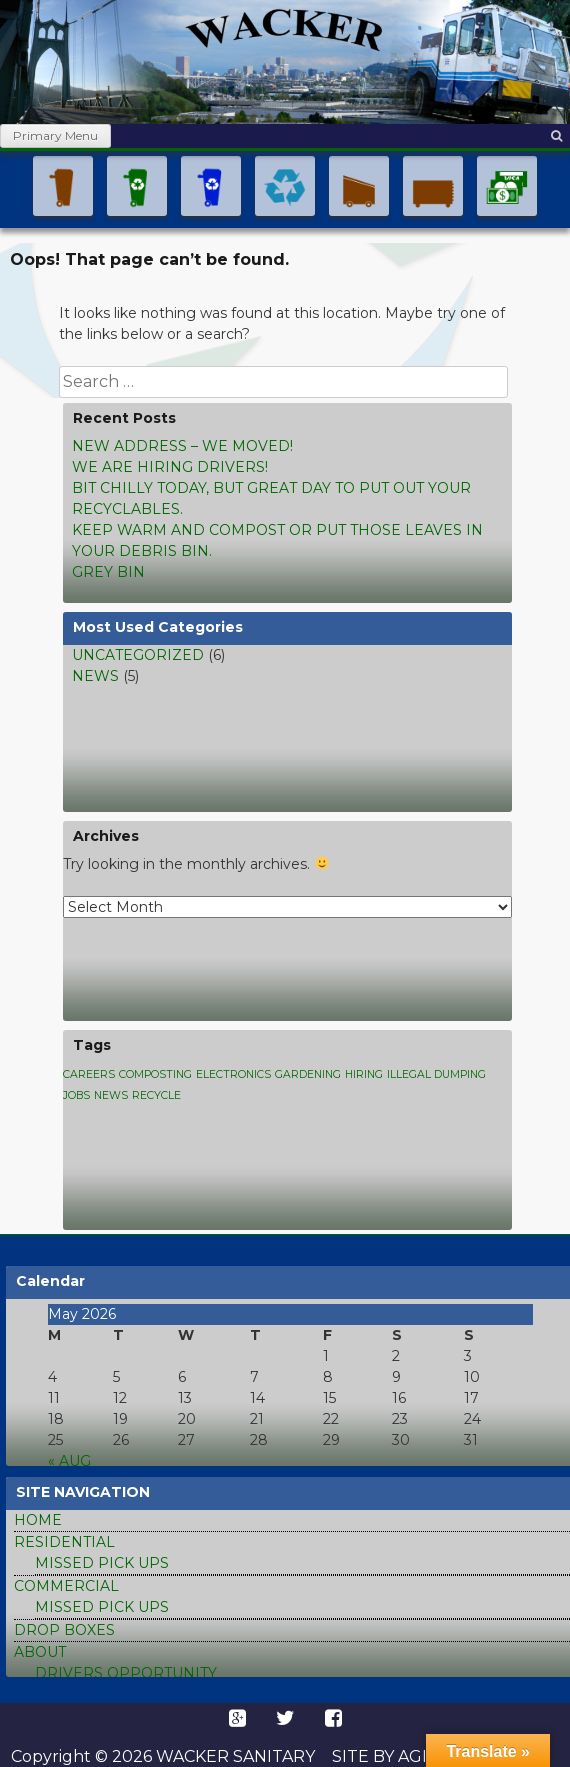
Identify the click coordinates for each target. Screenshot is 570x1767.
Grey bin (108, 572)
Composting (155, 1074)
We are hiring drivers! (170, 467)
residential (64, 1542)
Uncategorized (138, 655)
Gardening (308, 1074)
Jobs (76, 1095)
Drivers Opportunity (126, 1673)
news (95, 676)
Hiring (364, 1074)
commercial (66, 1586)
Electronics (233, 1074)
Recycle (156, 1095)
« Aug (69, 1461)
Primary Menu (55, 135)
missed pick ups (102, 1563)
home (38, 1520)
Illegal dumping (436, 1074)
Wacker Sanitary (233, 1756)
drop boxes (64, 1630)
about (40, 1652)
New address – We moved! (182, 446)
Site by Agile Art (408, 1756)
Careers (89, 1074)
